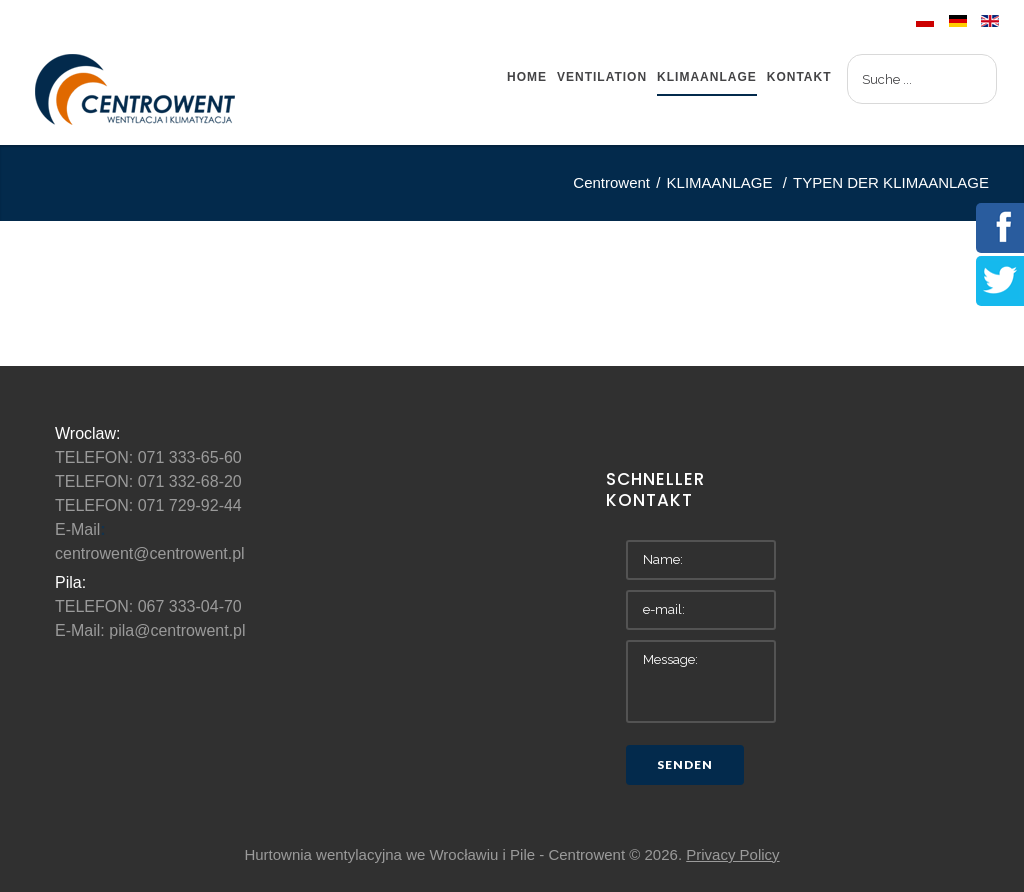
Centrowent (611, 182)
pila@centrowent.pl (177, 630)
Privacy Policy (732, 854)
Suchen (847, 54)
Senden (685, 764)
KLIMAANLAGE (722, 182)
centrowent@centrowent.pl (150, 553)
